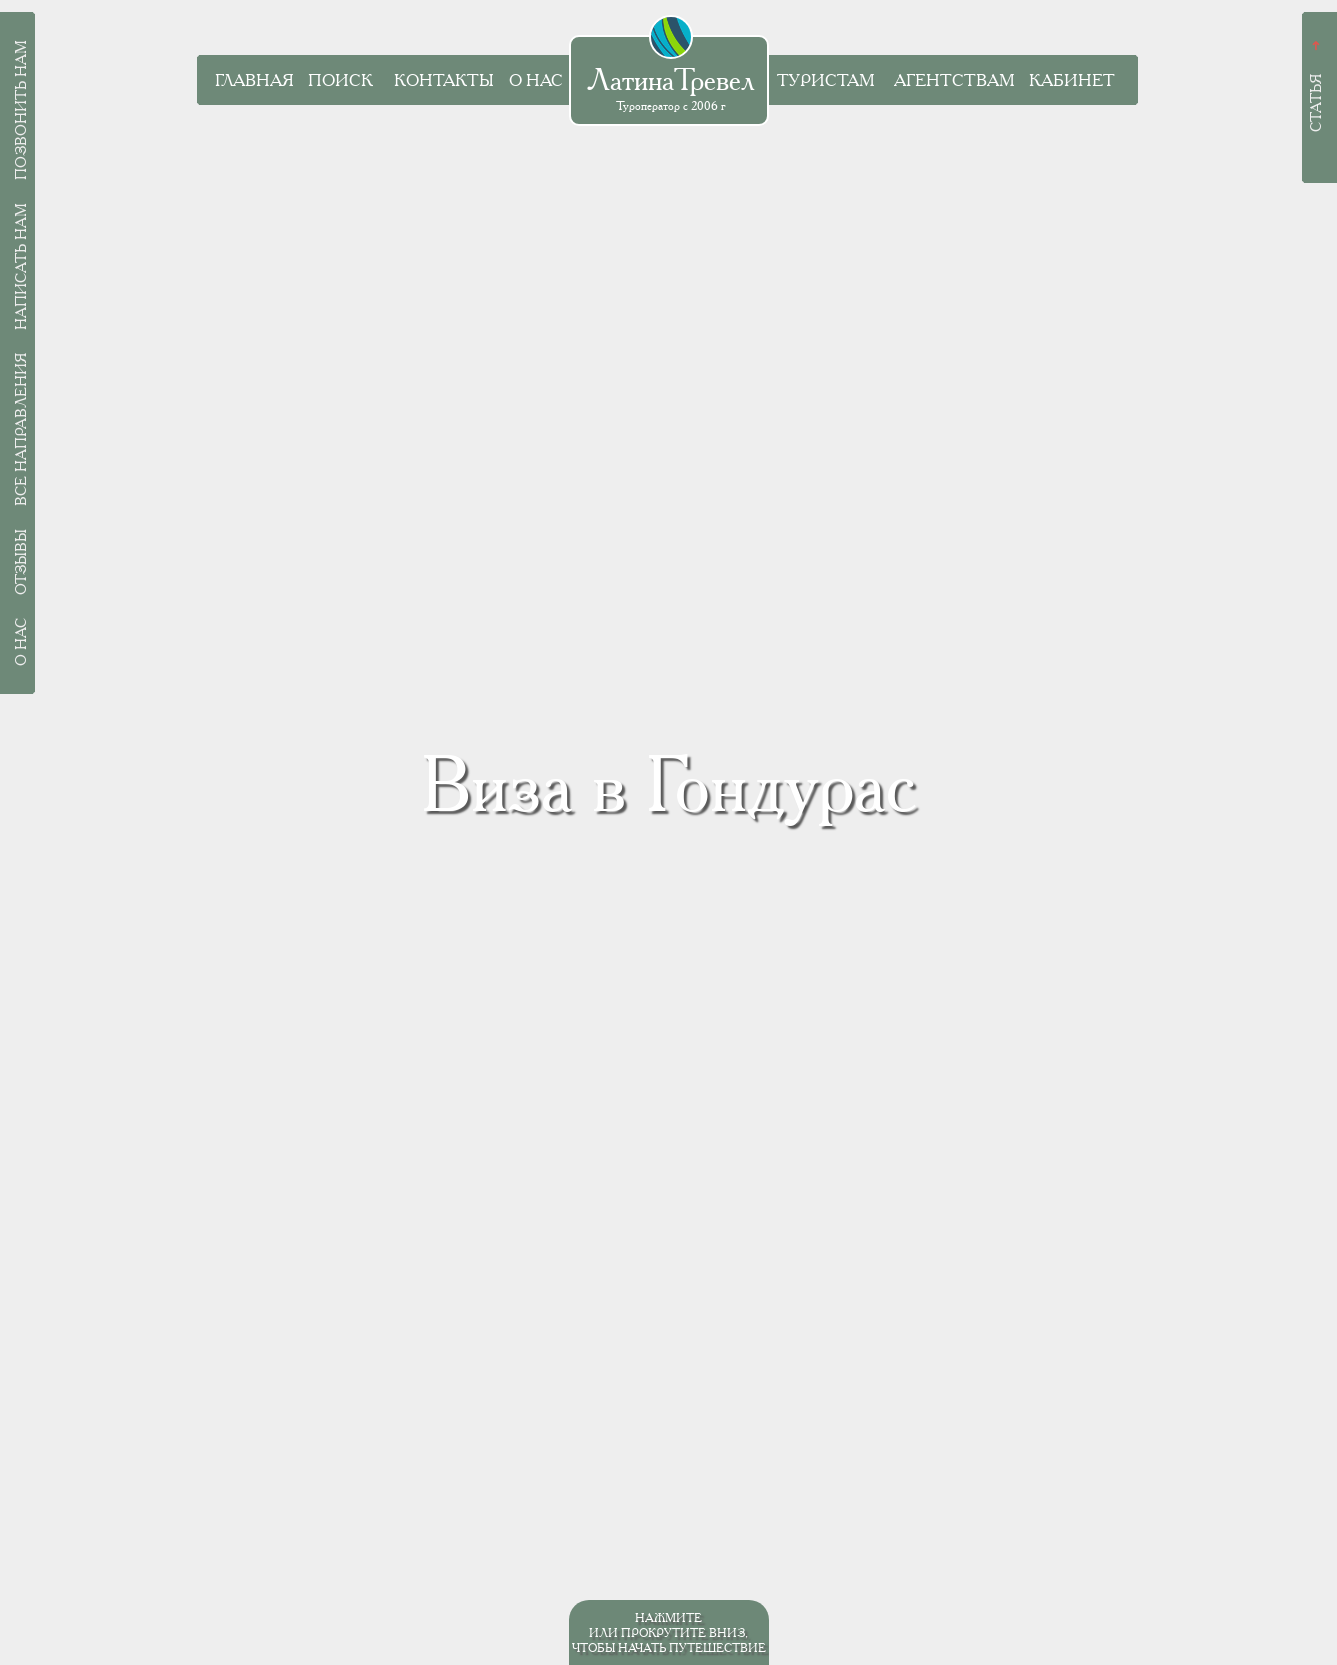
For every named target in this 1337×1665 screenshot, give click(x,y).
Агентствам (954, 80)
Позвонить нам (21, 110)
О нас (536, 80)
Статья (1316, 103)
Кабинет (1072, 80)
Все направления (21, 429)
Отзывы (21, 562)
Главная (254, 80)
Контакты (443, 80)
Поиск (340, 80)
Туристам (826, 80)
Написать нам (21, 266)
